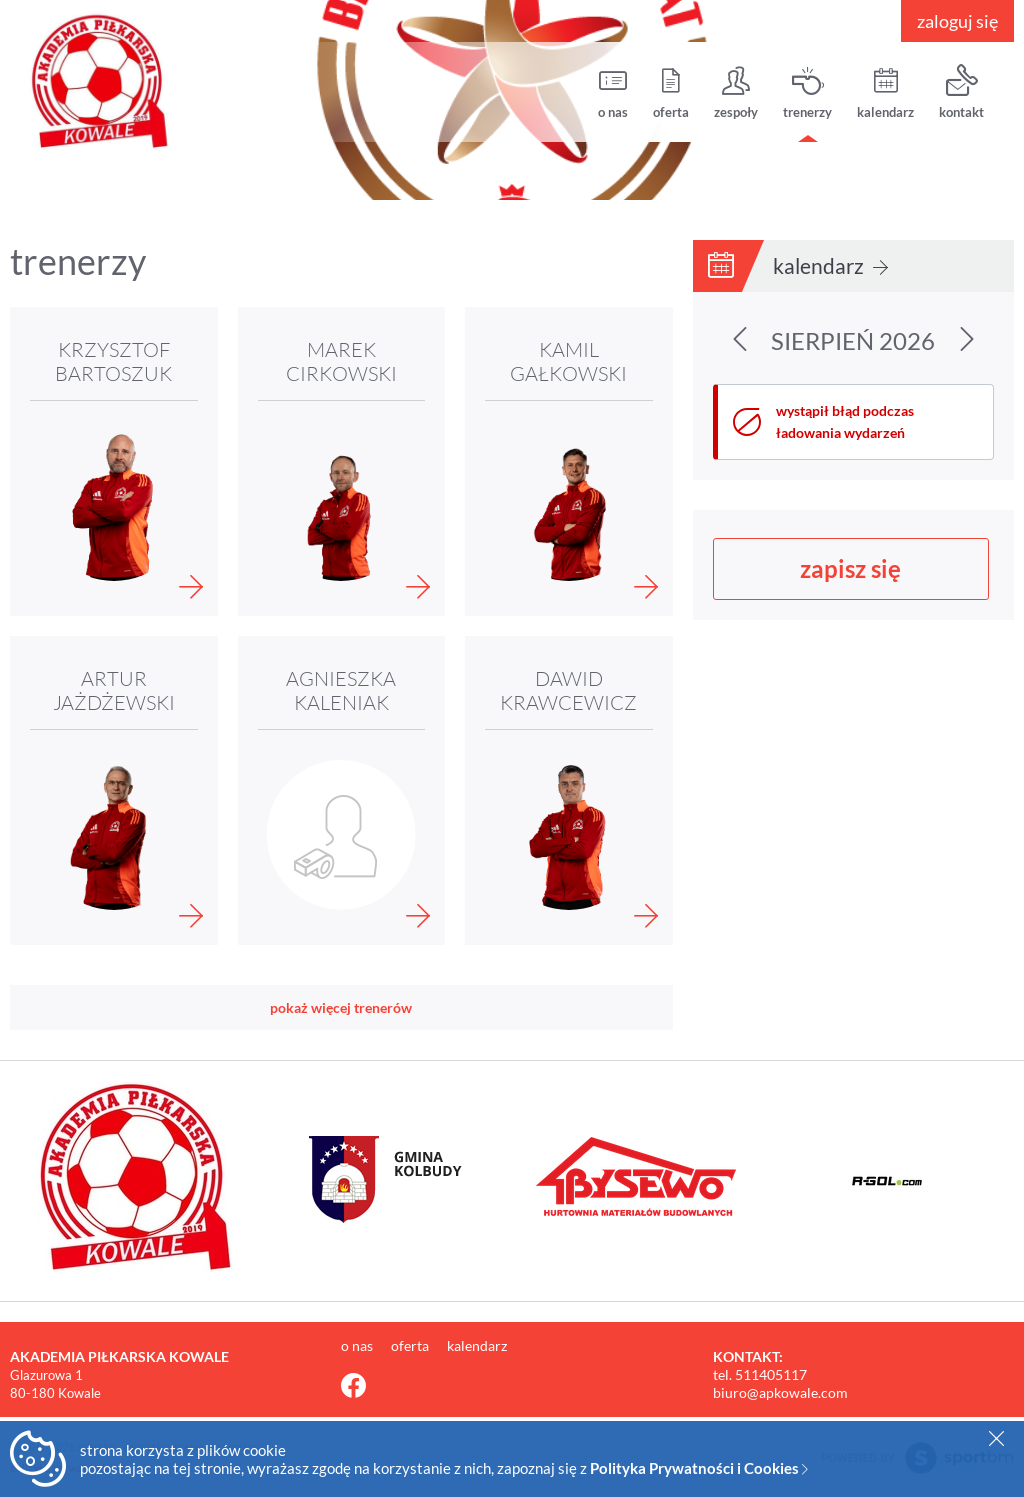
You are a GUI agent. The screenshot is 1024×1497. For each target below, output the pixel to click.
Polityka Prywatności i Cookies (699, 1468)
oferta (671, 92)
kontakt (961, 92)
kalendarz (885, 92)
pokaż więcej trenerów (341, 1007)
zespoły (736, 92)
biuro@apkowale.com (780, 1392)
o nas (613, 92)
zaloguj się (957, 21)
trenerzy (807, 92)
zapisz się (850, 568)
